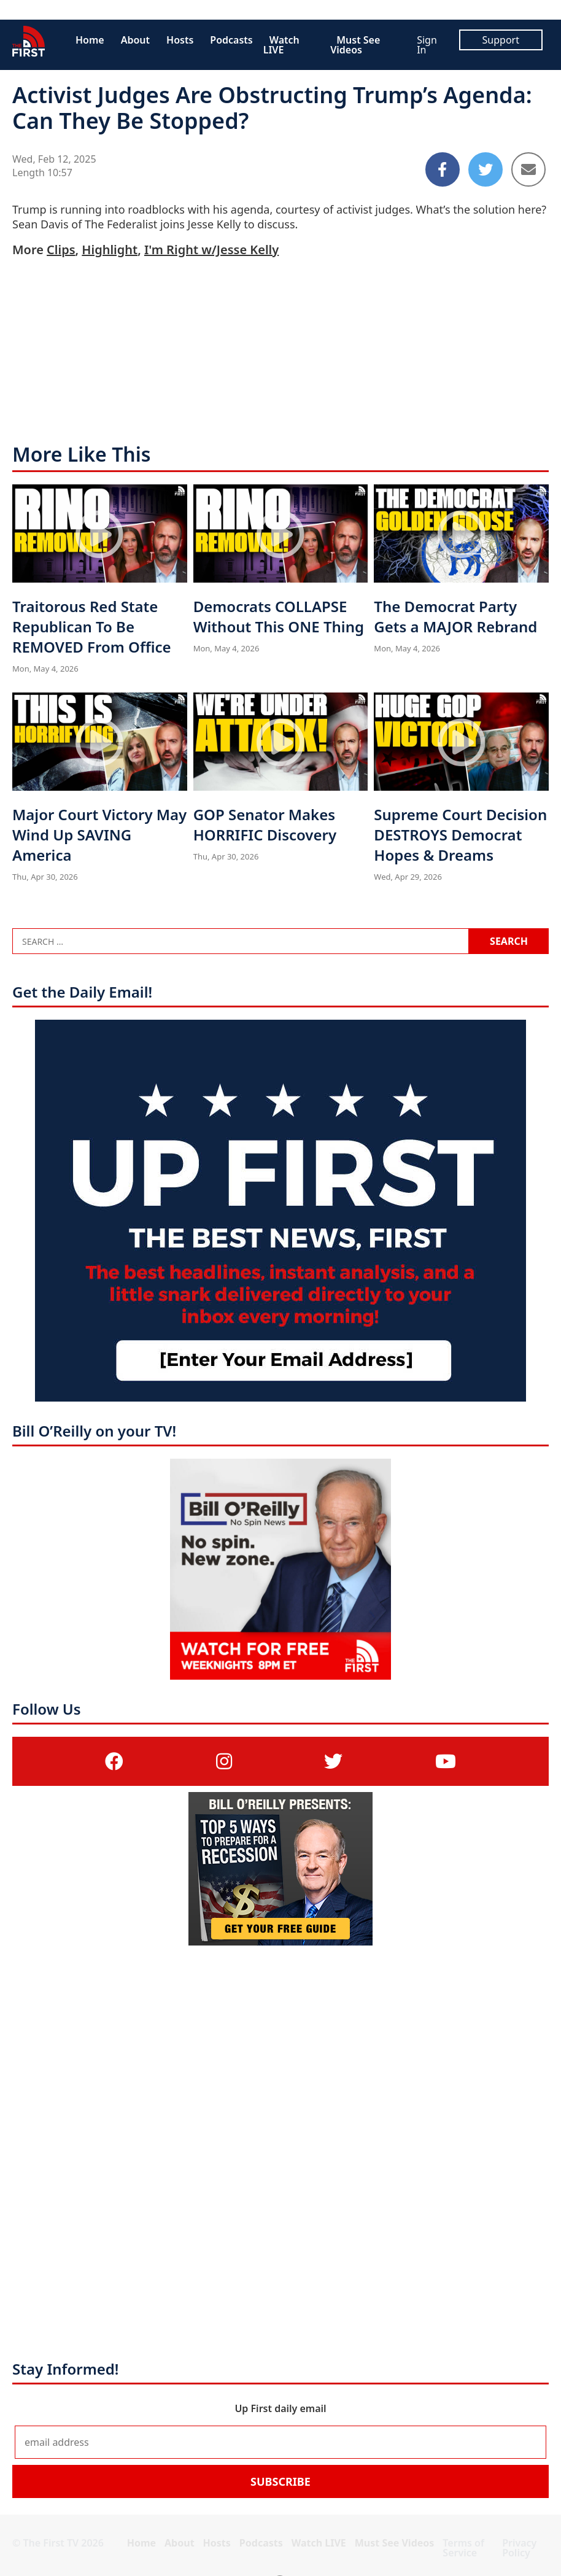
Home (89, 40)
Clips (61, 249)
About (135, 40)
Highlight (109, 249)
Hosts (179, 40)
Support (500, 40)
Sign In (427, 44)
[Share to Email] (528, 169)
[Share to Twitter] (485, 169)
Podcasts (231, 40)
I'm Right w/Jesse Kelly (211, 249)
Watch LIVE (281, 44)
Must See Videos (355, 44)
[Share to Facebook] (442, 169)
